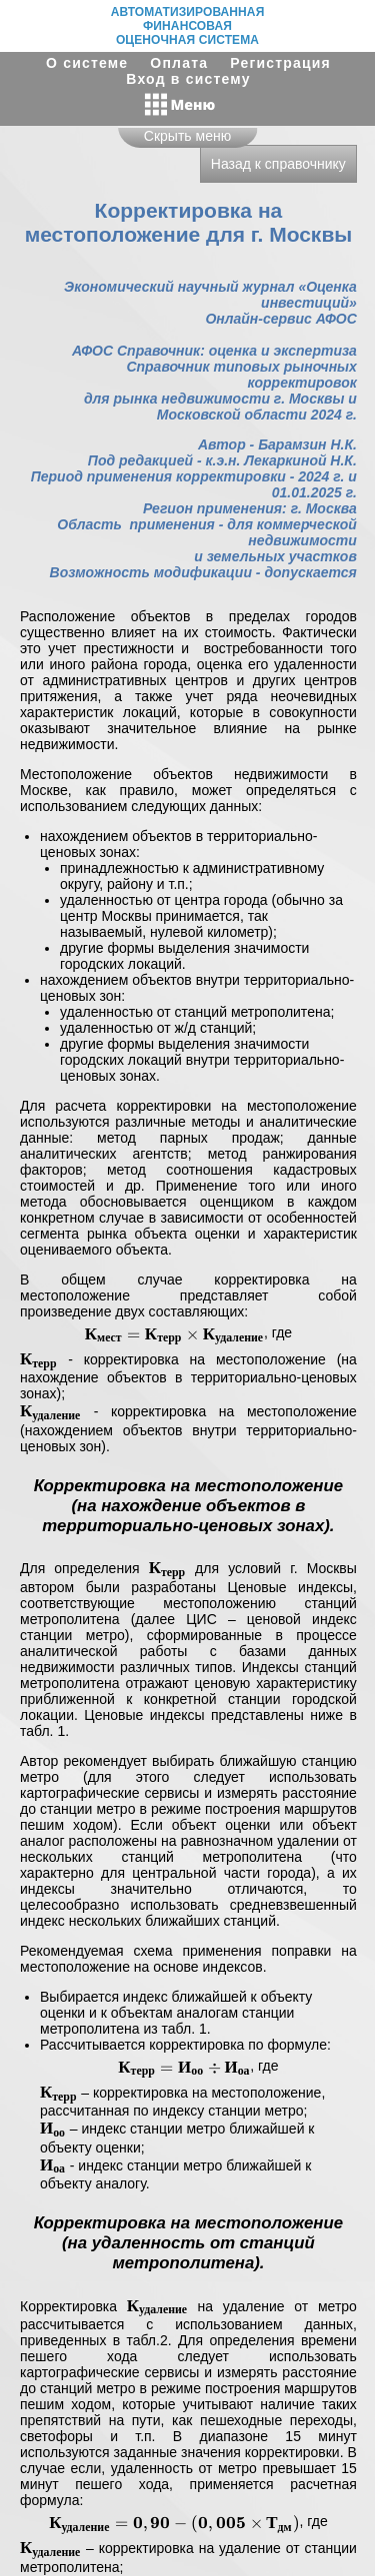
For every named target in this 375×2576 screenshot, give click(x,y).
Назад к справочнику (278, 164)
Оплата (179, 63)
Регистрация (280, 63)
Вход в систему (188, 79)
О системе (87, 63)
